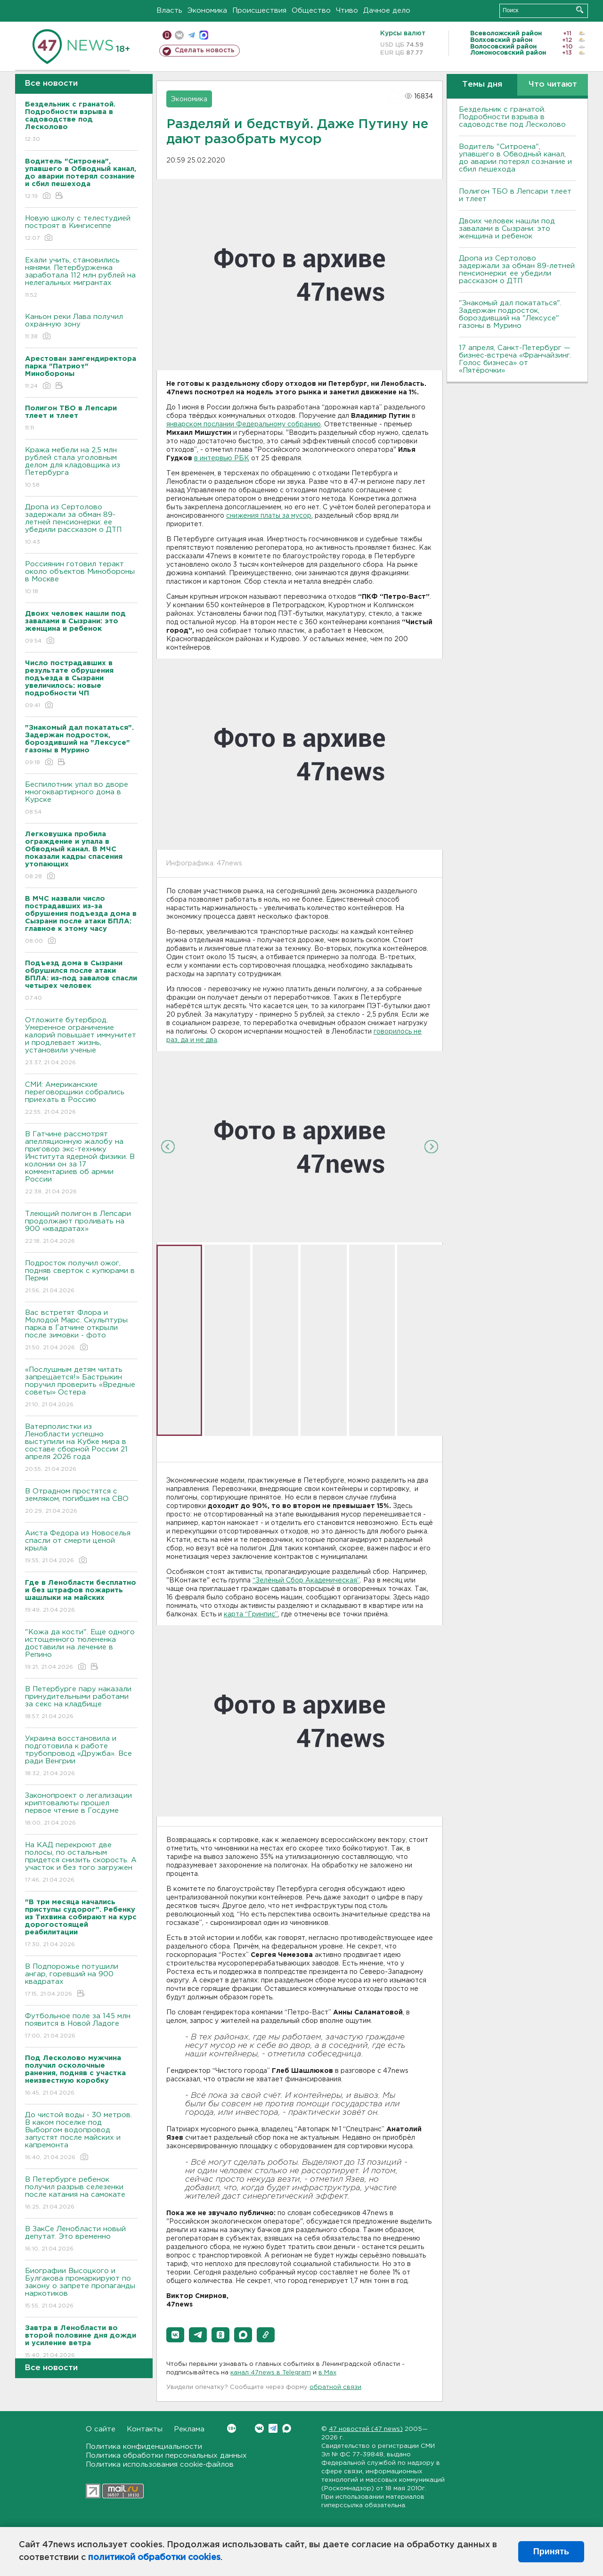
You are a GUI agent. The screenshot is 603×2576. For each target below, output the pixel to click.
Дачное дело (386, 11)
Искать (579, 9)
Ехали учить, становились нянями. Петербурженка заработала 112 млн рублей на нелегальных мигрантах (81, 278)
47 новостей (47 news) (366, 2429)
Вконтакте (231, 2428)
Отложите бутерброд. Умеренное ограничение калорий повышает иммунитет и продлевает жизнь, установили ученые (81, 1042)
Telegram (273, 2428)
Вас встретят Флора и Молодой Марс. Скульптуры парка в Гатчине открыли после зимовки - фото (81, 1331)
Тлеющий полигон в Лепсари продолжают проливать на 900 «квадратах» (81, 1228)
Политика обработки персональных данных (166, 2456)
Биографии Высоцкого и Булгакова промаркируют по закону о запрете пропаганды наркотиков (81, 2289)
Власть (169, 11)
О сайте (100, 2429)
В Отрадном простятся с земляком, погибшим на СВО (81, 1501)
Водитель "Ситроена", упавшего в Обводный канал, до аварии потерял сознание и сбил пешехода (515, 158)
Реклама (189, 2429)
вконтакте (179, 35)
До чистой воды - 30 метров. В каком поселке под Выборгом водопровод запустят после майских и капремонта (81, 2136)
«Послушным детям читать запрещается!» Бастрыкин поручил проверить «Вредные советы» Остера (81, 1388)
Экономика (207, 11)
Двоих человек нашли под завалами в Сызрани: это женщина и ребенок (507, 228)
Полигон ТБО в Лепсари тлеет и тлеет (515, 195)
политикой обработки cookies (154, 2557)
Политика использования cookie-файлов (160, 2465)
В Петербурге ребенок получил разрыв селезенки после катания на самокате (81, 2194)
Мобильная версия (167, 35)
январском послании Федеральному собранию (243, 424)
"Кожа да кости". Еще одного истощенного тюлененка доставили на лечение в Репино (81, 1650)
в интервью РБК (221, 458)
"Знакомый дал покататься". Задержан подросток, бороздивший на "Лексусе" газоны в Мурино (510, 314)
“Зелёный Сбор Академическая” (306, 1580)
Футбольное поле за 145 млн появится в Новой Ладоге (81, 2026)
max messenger (203, 35)
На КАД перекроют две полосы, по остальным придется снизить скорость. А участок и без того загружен (81, 1863)
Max (286, 2428)
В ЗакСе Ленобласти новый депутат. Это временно (81, 2239)
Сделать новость (205, 50)
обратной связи (335, 2387)
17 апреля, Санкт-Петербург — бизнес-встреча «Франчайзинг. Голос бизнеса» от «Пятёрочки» (515, 359)
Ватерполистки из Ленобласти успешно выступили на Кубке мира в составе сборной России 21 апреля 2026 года (81, 1448)
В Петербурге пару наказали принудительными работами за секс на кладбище (81, 1703)
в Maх (327, 2372)
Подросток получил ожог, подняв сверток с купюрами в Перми (81, 1277)
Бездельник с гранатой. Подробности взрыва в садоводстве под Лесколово (512, 117)
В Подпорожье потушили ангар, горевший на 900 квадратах (81, 1981)
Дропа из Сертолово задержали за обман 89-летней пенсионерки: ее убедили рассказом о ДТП (81, 525)
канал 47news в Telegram (270, 2372)
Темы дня (482, 84)
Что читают (553, 84)
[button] (175, 2334)
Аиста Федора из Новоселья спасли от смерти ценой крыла (81, 1547)
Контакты (145, 2429)
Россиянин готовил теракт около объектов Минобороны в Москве (81, 578)
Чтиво (347, 11)
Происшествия (259, 11)
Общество (311, 11)
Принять (551, 2551)
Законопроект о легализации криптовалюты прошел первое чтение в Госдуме (81, 1810)
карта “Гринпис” (251, 1614)
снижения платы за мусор (268, 516)
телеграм (191, 35)
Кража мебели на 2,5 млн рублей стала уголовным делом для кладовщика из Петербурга (81, 468)
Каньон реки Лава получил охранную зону (81, 327)
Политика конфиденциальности (144, 2447)
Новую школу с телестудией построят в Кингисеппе (81, 228)
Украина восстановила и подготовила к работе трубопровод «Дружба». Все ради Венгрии (81, 1756)
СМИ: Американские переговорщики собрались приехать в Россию (81, 1099)
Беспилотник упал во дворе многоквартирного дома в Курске (81, 799)
